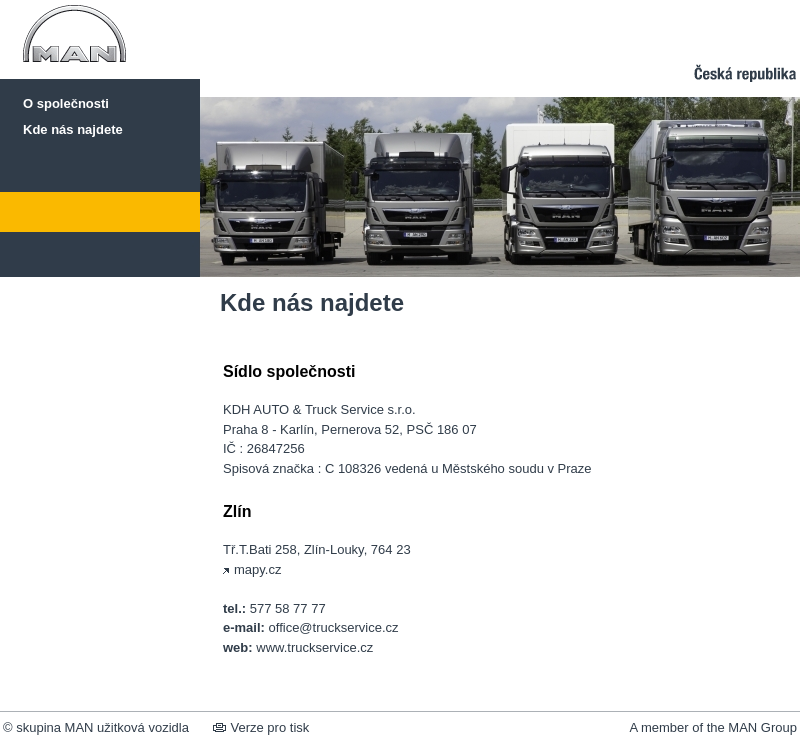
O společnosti (66, 103)
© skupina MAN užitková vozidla (96, 727)
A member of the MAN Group (713, 727)
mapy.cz (252, 569)
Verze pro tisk (261, 727)
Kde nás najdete (73, 129)
